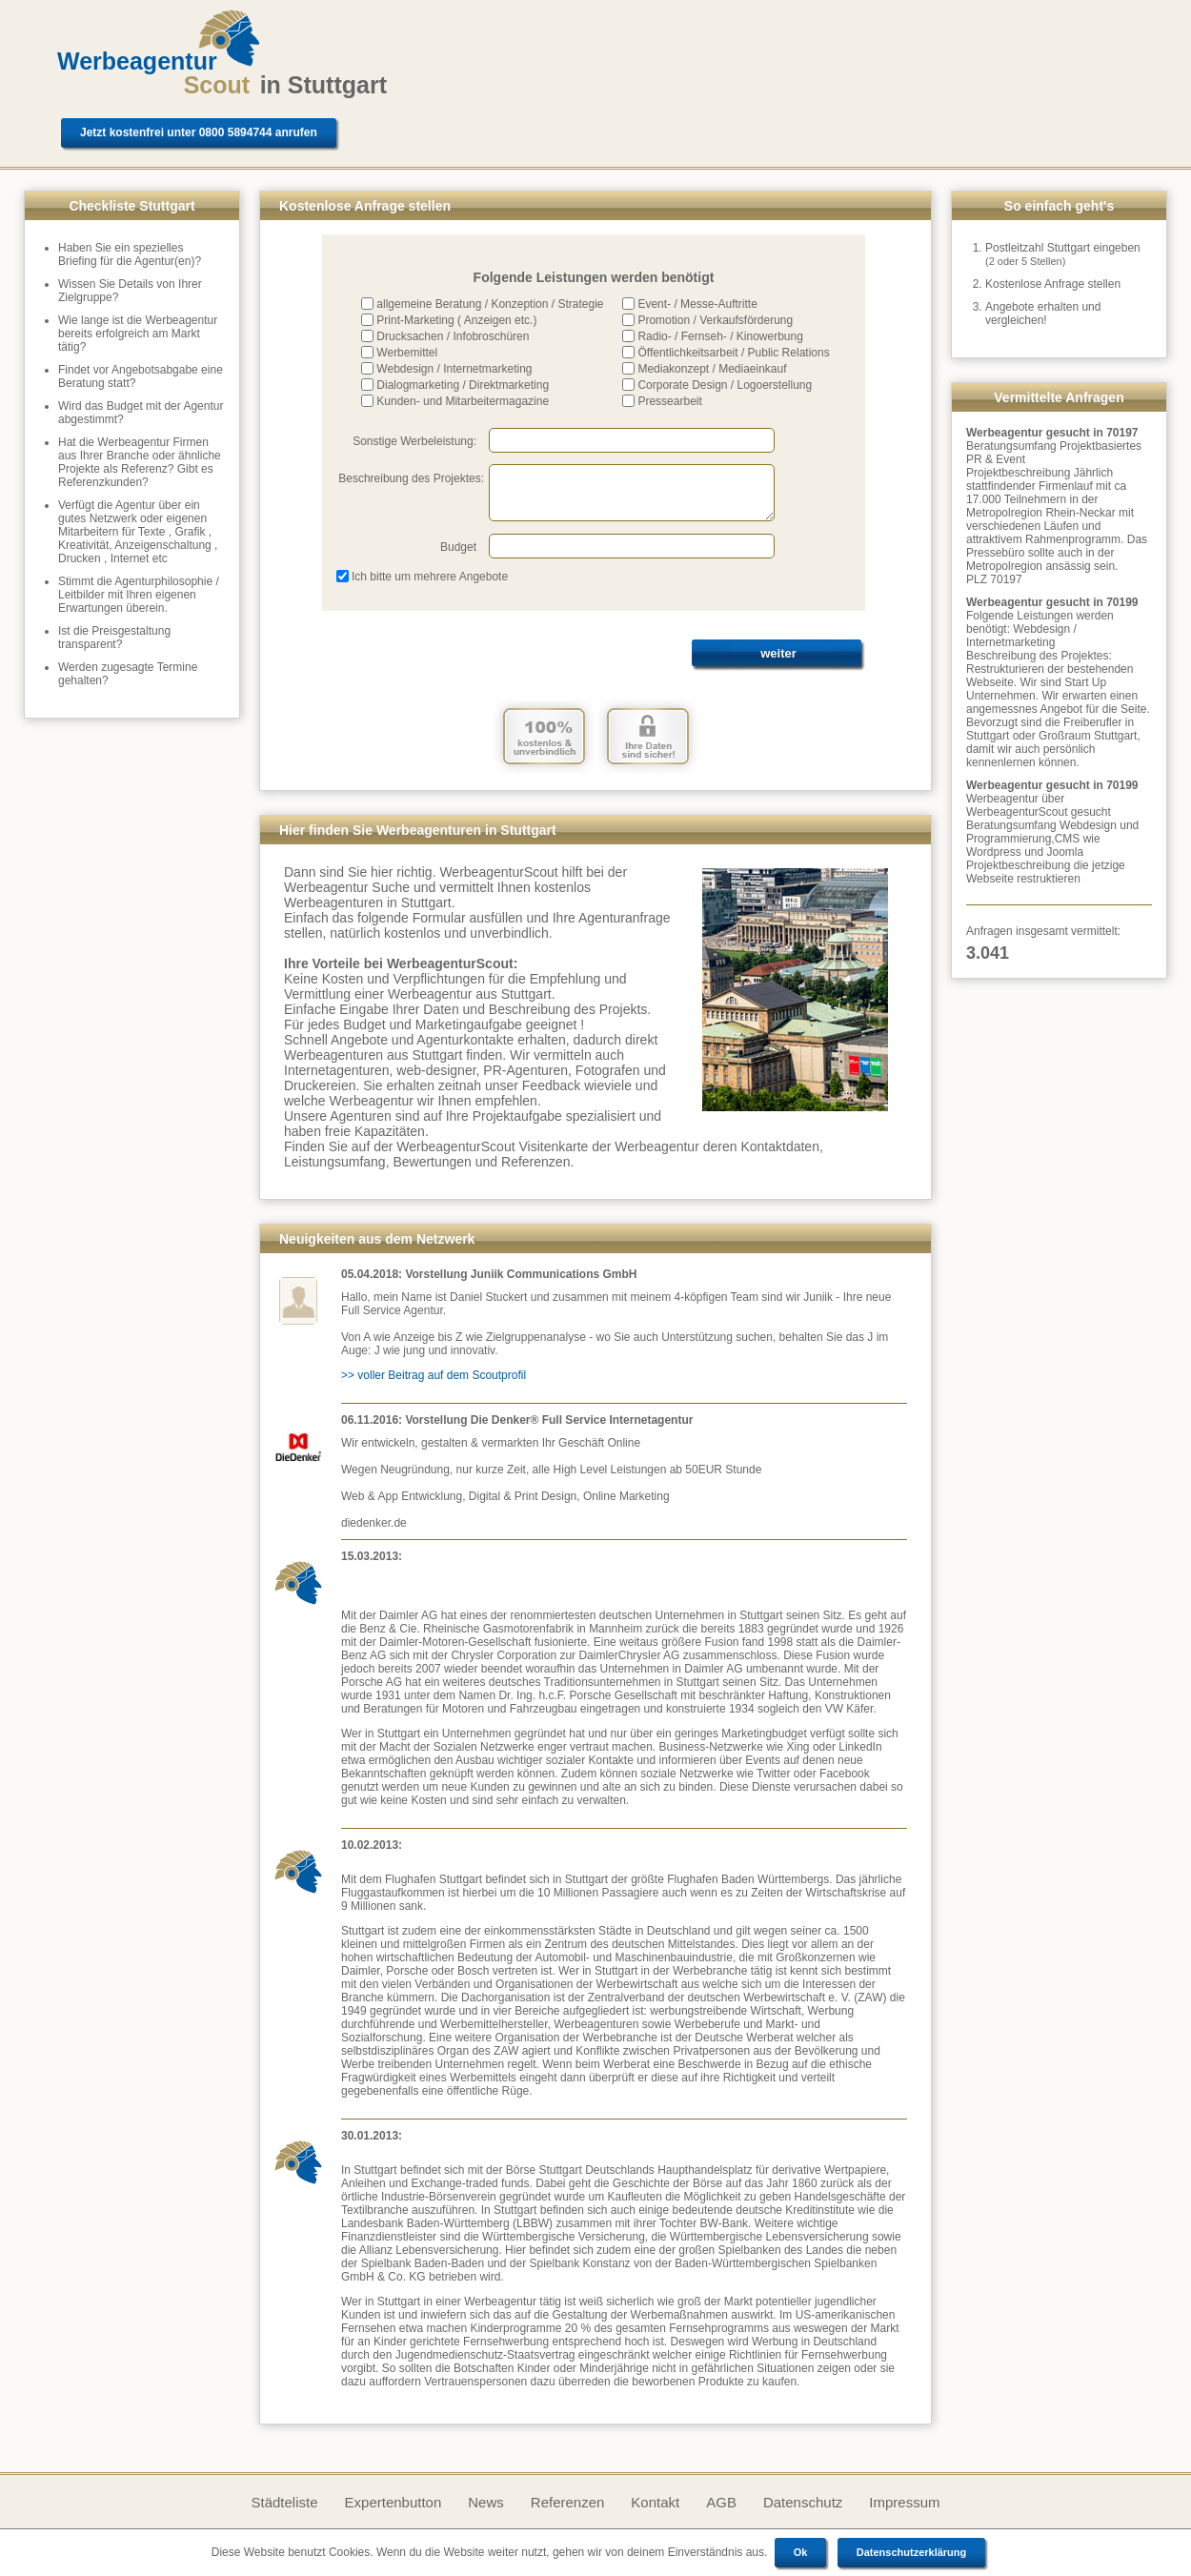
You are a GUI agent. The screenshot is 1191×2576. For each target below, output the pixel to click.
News (486, 2502)
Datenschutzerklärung (912, 2552)
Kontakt (655, 2502)
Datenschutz (802, 2502)
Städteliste (284, 2502)
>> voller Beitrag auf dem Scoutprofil (433, 1375)
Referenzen (568, 2502)
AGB (721, 2502)
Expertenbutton (393, 2502)
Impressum (904, 2502)
